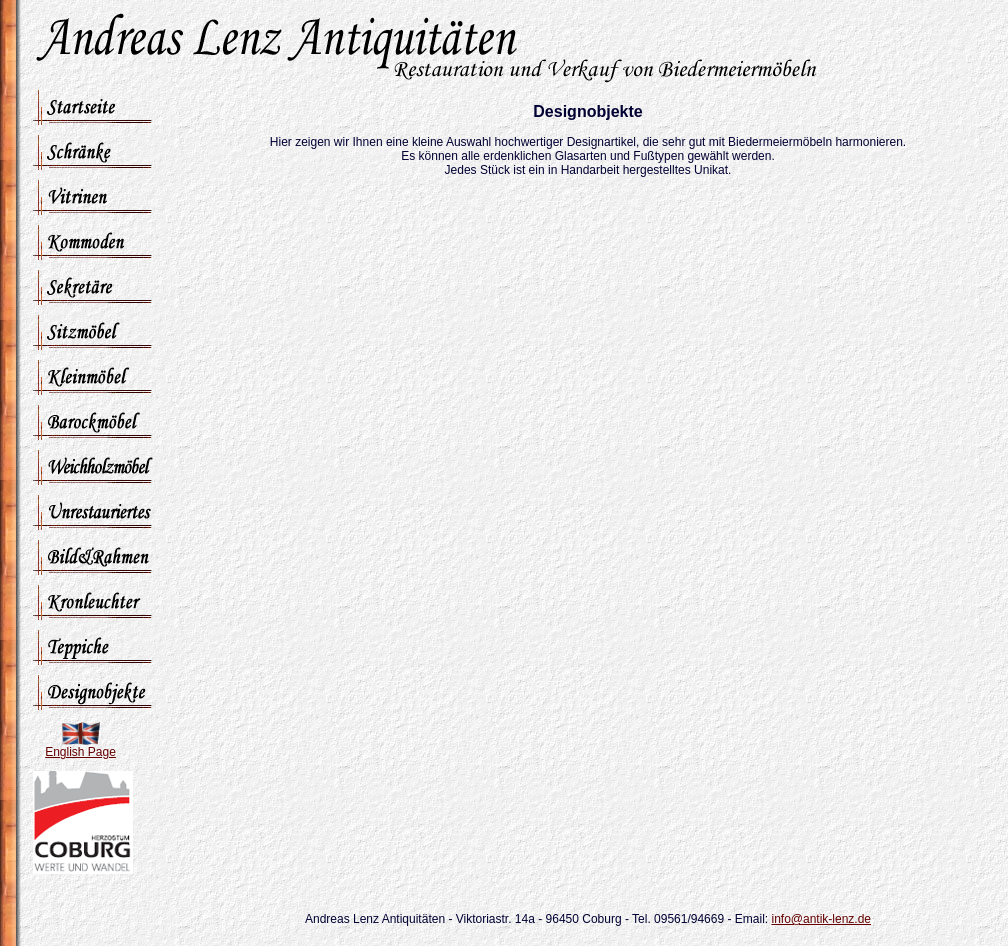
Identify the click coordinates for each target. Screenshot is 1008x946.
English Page (80, 752)
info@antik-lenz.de (821, 919)
